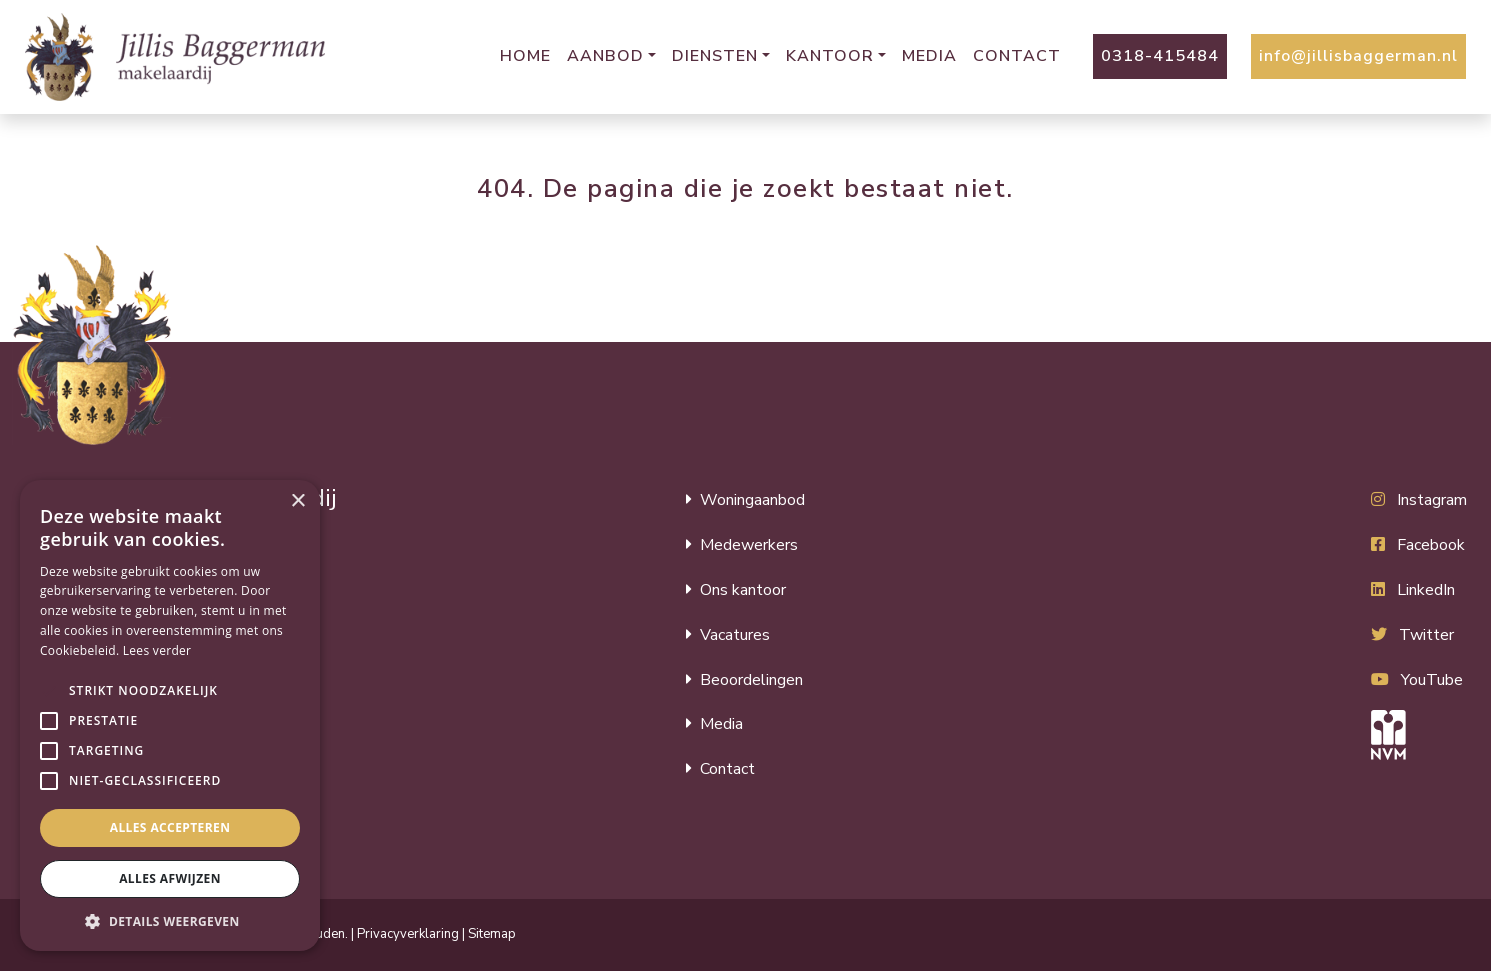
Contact (1017, 56)
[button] (49, 691)
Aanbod (605, 56)
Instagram (1432, 500)
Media (929, 56)
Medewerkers (749, 545)
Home (525, 56)
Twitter (1426, 635)
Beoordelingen (751, 680)
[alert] (170, 715)
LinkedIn (1426, 590)
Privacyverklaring (408, 934)
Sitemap (492, 934)
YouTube (1432, 680)
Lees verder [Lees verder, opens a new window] (157, 650)
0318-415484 (1160, 56)
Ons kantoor (743, 590)
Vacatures (735, 635)
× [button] (297, 501)
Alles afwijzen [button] (170, 878)
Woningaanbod (752, 500)
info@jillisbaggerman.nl (1358, 56)
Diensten (715, 56)
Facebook (1431, 545)
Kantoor (830, 56)
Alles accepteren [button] (170, 827)
